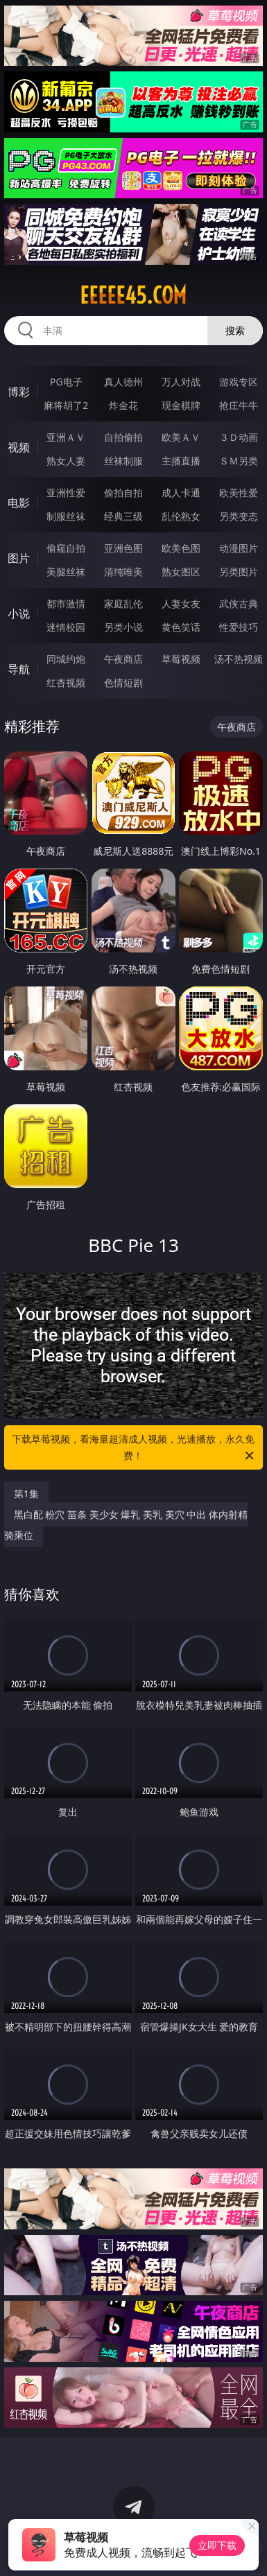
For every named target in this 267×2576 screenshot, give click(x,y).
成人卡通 (181, 492)
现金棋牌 (181, 405)
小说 (19, 613)
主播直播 (181, 460)
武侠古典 (238, 603)
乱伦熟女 (181, 516)
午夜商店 (123, 658)
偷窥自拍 (65, 548)
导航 (19, 669)
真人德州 (123, 381)
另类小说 (123, 627)
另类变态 (238, 516)
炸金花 (123, 405)
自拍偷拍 (123, 437)
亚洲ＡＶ (65, 437)
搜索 (235, 330)
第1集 (26, 1493)
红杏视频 (65, 682)
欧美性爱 (238, 492)
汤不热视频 (238, 658)
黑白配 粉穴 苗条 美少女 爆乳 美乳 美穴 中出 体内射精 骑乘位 (126, 1525)
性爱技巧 (238, 627)
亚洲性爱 (65, 492)
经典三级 (123, 516)
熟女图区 (181, 571)
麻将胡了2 (66, 405)
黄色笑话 (181, 627)
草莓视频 (181, 658)
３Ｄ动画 (238, 437)
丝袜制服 (123, 460)
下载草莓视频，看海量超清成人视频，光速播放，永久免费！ (134, 1448)
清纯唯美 (123, 571)
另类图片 (238, 571)
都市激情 (65, 603)
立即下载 (217, 2545)
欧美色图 (181, 548)
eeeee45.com (133, 295)
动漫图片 (238, 548)
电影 (19, 502)
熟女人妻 (65, 460)
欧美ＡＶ (181, 437)
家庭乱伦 (123, 603)
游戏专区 (238, 381)
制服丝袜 (65, 516)
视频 (19, 447)
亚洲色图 (123, 548)
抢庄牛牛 (238, 405)
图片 (19, 558)
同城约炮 (65, 658)
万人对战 (181, 381)
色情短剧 (123, 682)
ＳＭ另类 (238, 460)
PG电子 (66, 381)
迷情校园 (65, 627)
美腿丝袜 (65, 571)
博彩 (19, 391)
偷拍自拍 (123, 492)
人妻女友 (181, 603)
